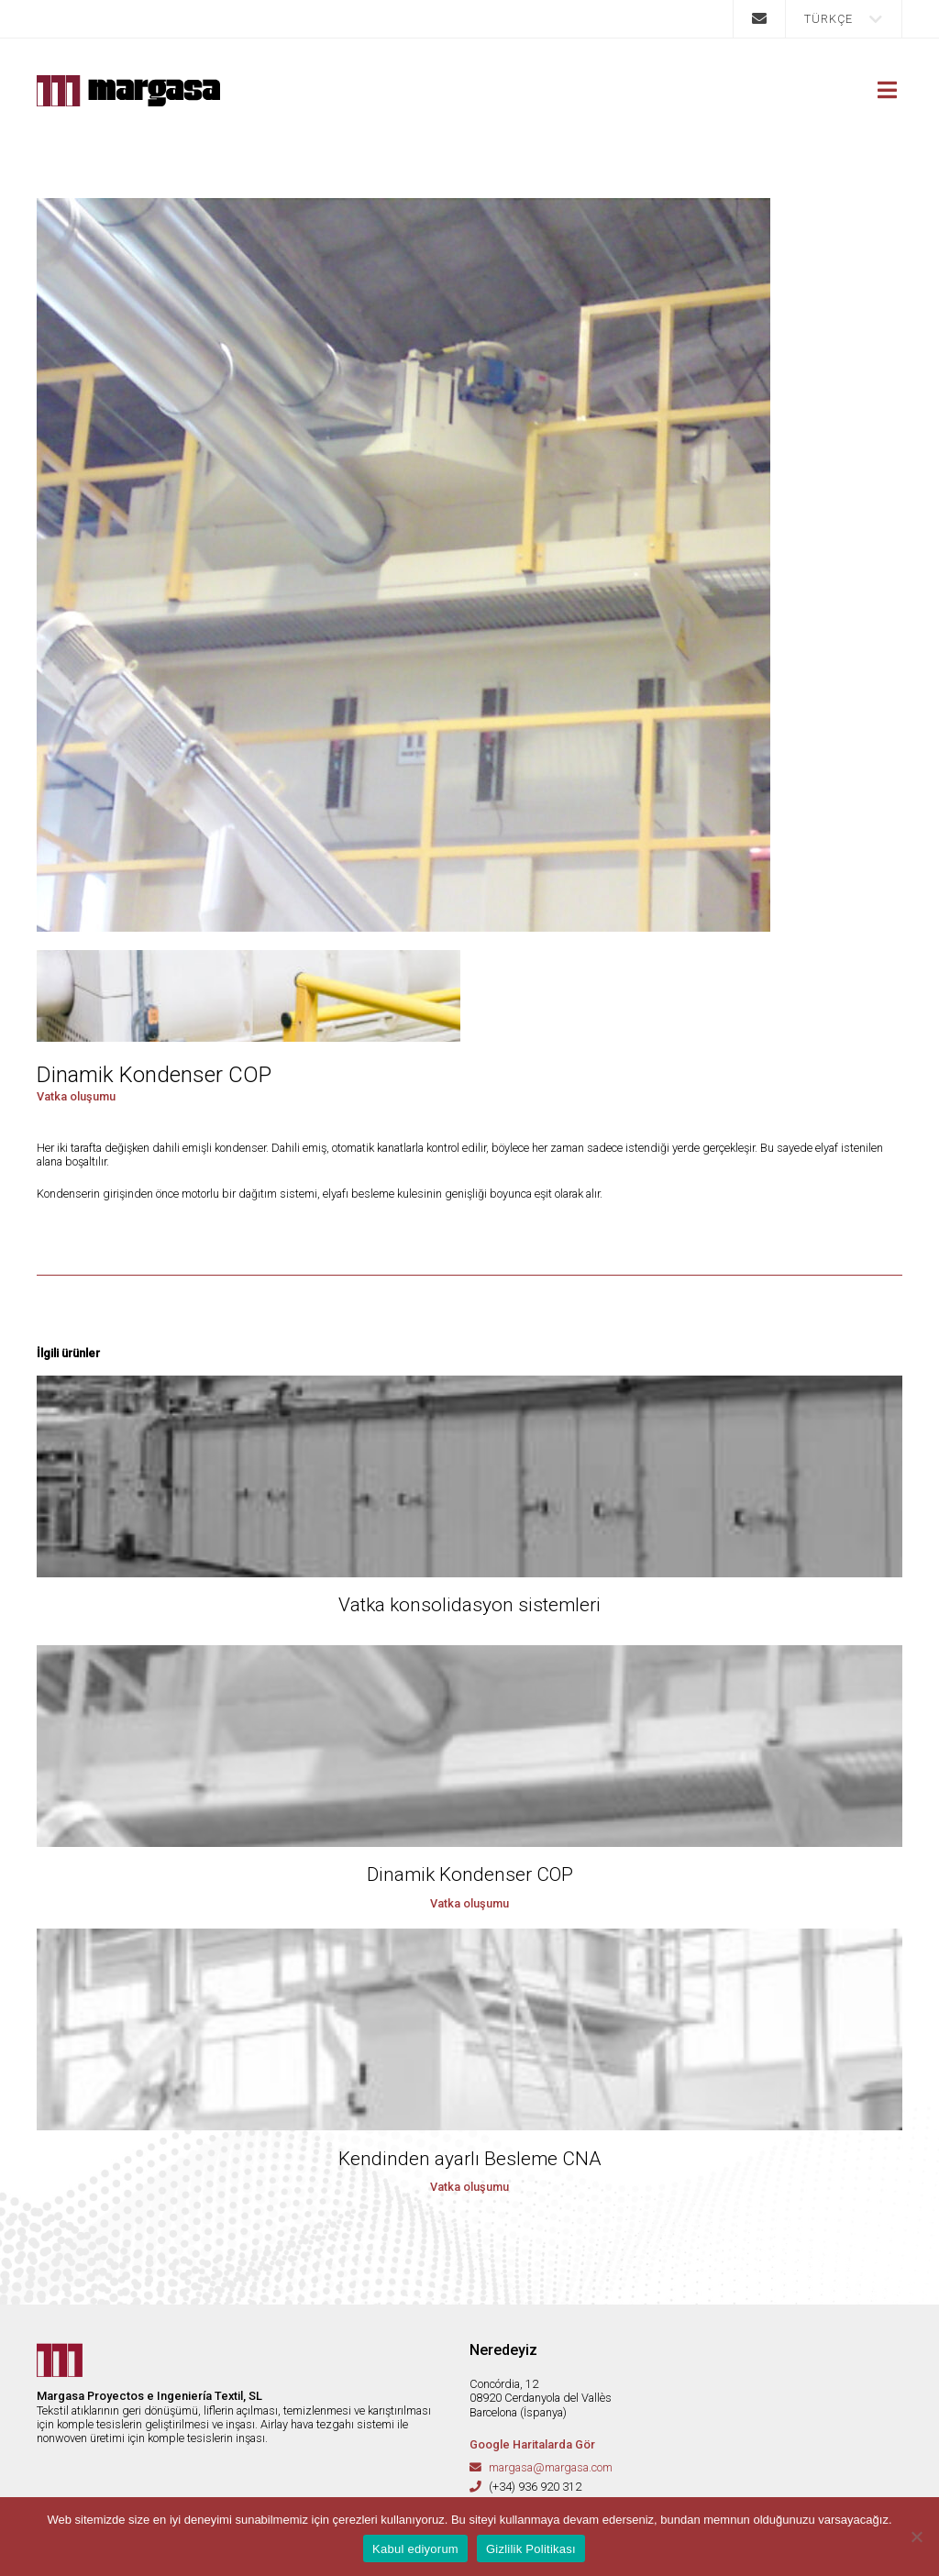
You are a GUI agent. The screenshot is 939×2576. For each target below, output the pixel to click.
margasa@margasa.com (551, 2467)
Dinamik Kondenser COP (470, 1874)
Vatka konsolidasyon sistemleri (469, 1605)
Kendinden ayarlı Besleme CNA (470, 2159)
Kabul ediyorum (415, 2549)
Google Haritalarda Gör (532, 2444)
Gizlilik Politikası (531, 2549)
